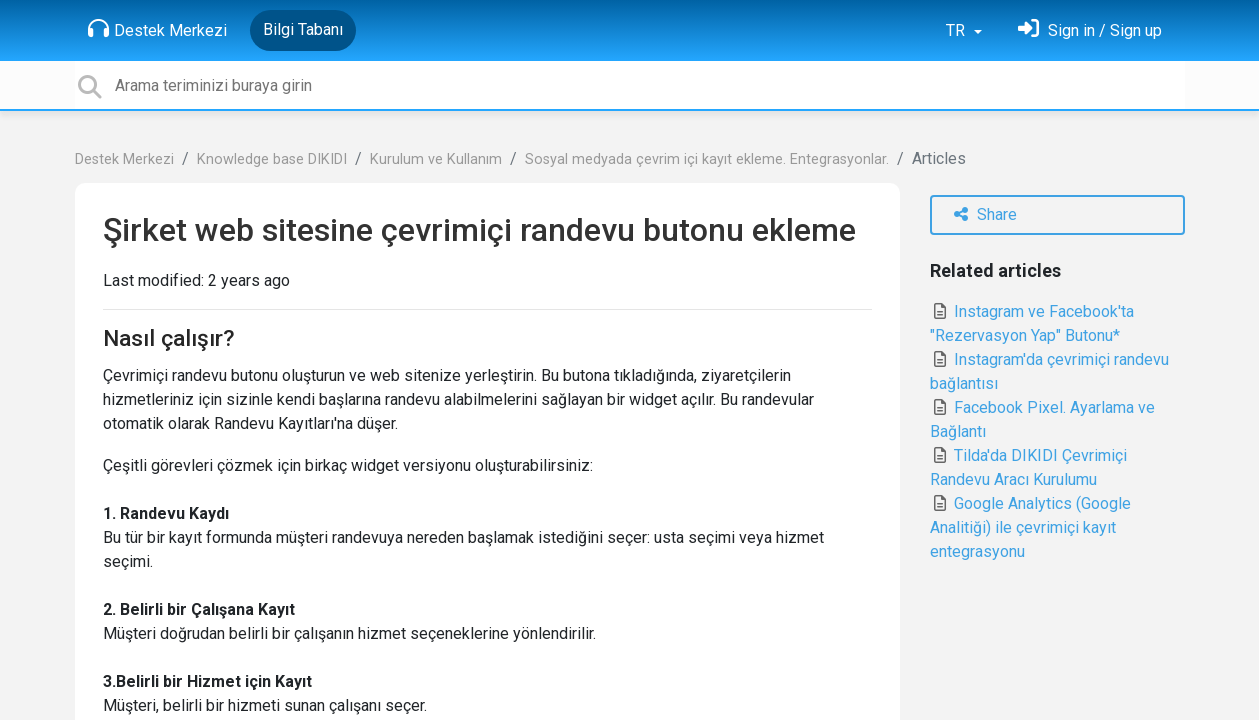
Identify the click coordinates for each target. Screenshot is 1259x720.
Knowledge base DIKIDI (272, 159)
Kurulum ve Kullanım (436, 159)
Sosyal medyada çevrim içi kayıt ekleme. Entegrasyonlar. (707, 159)
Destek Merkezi (157, 29)
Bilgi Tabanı (303, 29)
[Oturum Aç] (1090, 30)
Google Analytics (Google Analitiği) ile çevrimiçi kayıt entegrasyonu (1030, 527)
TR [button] (957, 30)
